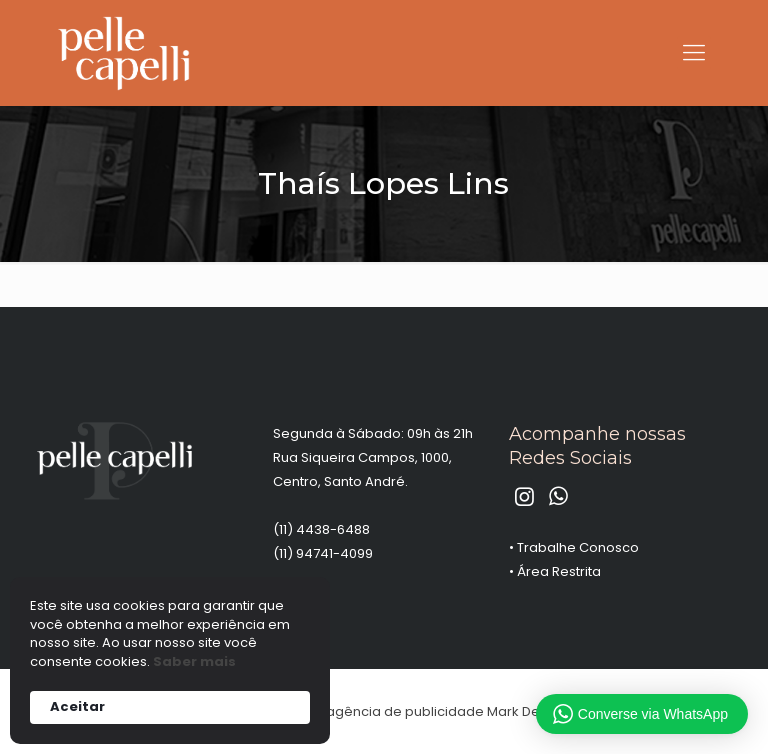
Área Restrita (559, 571)
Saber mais (194, 662)
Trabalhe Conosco (578, 547)
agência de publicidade (405, 711)
